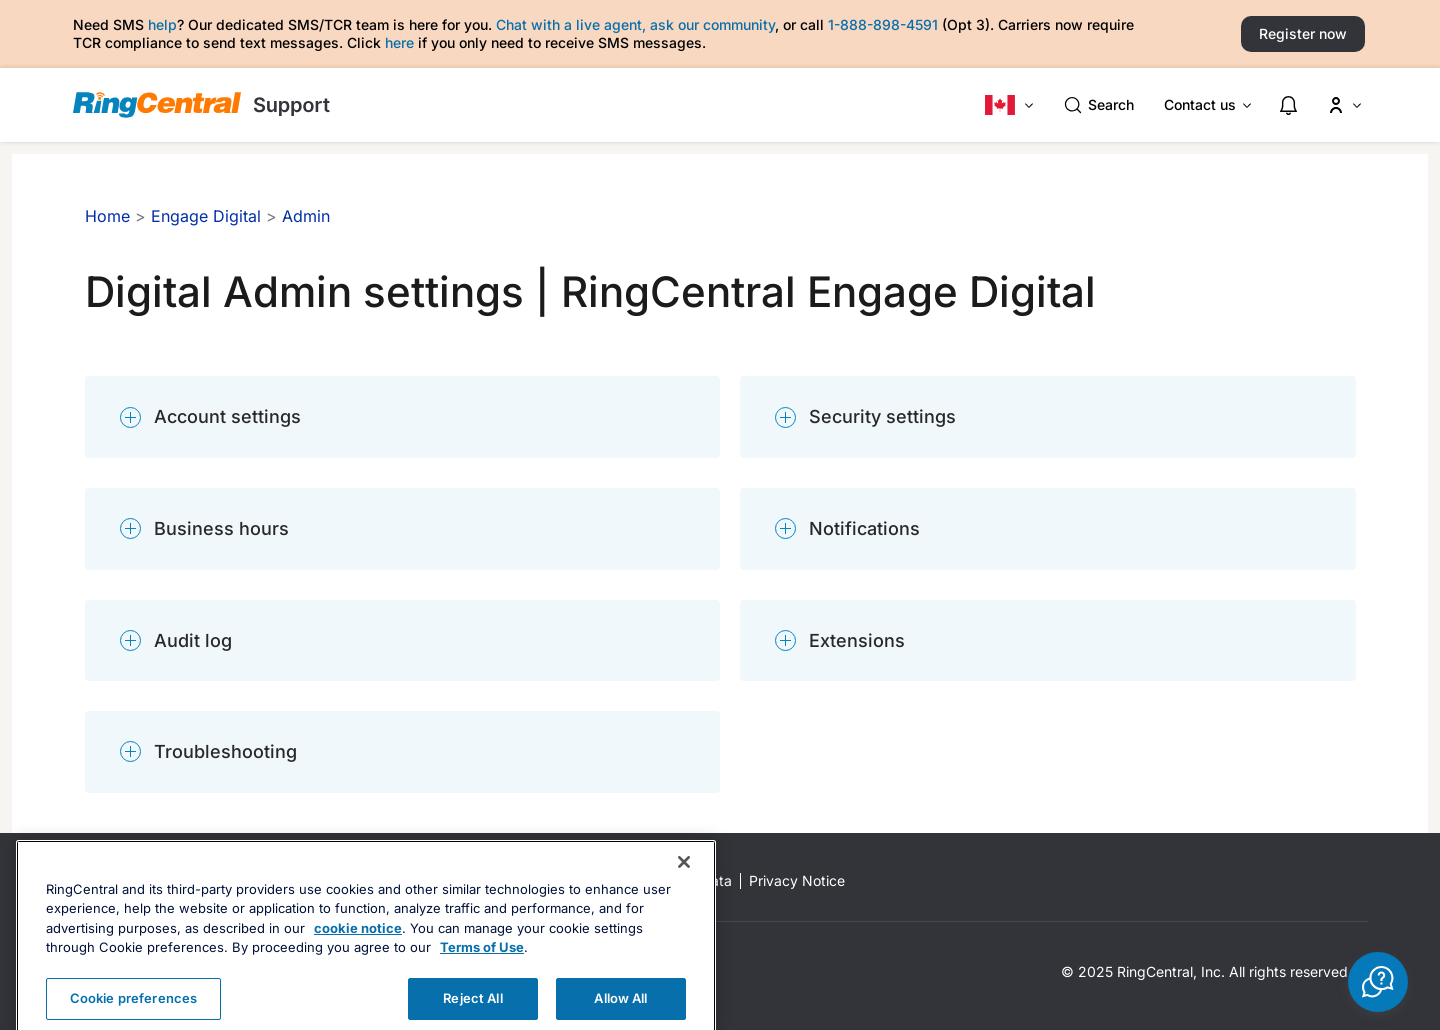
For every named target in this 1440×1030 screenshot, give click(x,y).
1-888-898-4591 (883, 24)
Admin (306, 216)
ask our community (712, 24)
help (162, 24)
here (399, 42)
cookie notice (358, 961)
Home (107, 216)
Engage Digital (206, 216)
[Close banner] (684, 895)
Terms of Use (482, 980)
